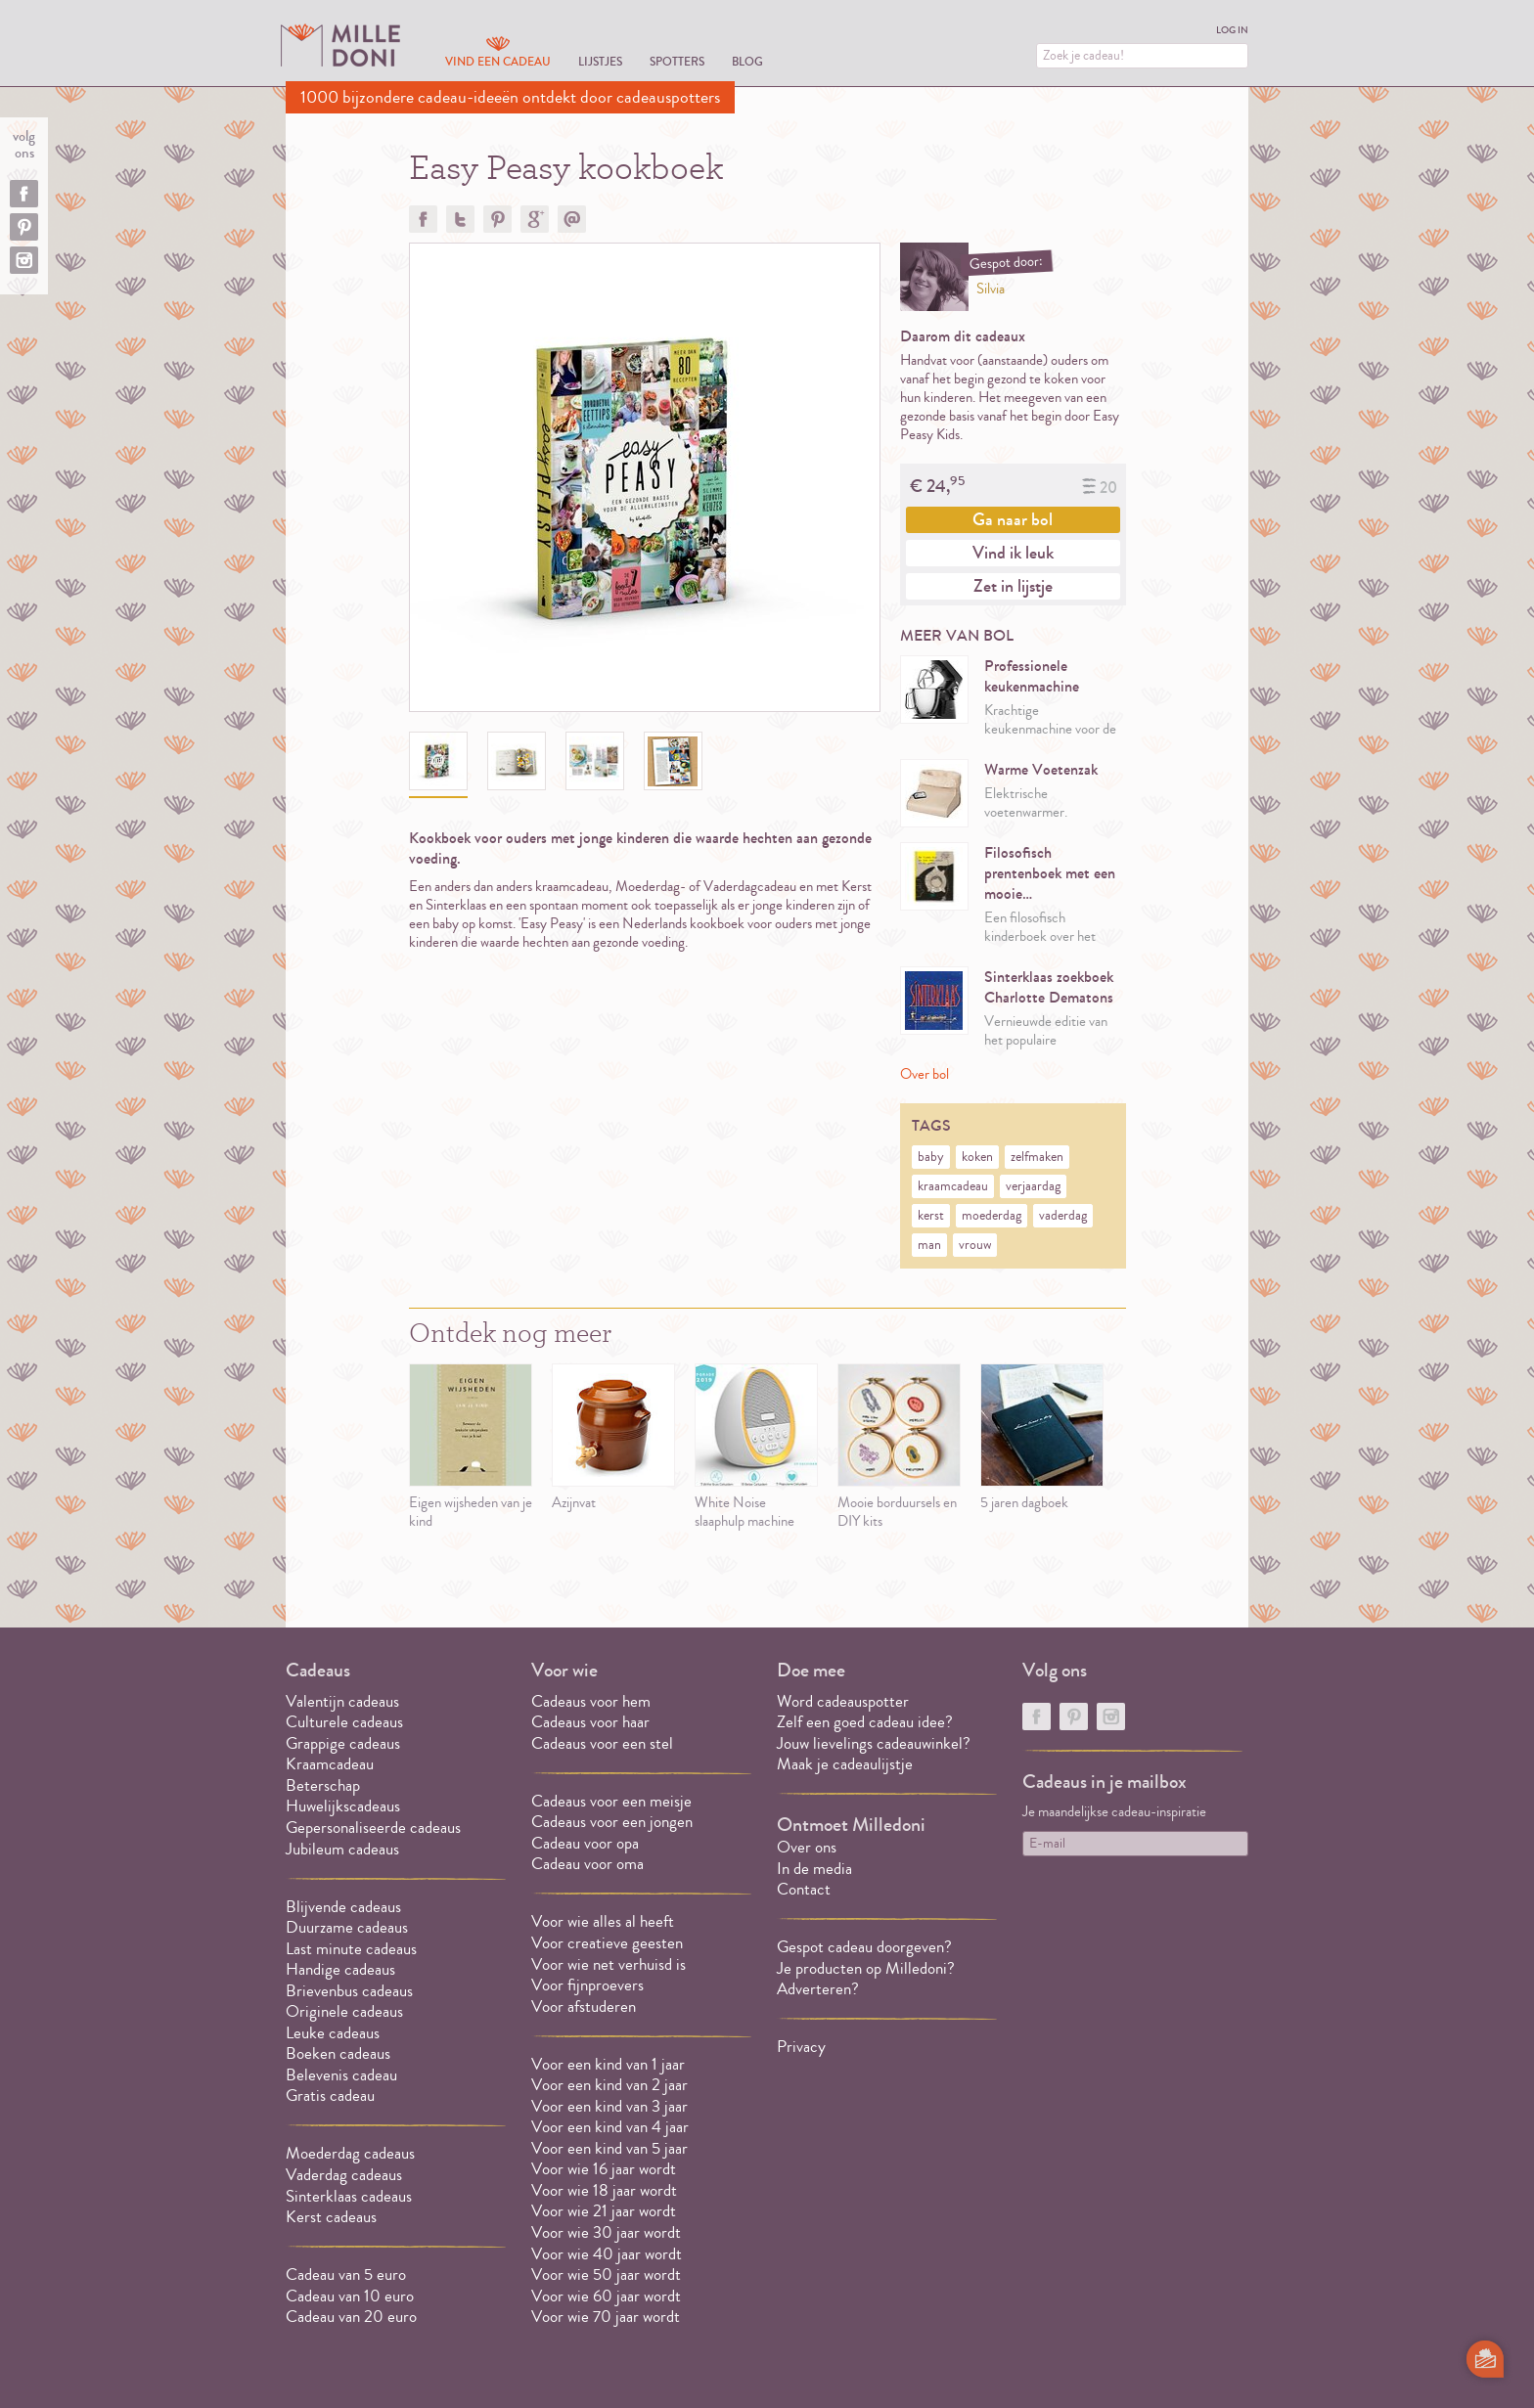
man (929, 1245)
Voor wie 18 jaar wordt (604, 2190)
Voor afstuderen (583, 2006)
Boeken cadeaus (338, 2053)
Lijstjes (600, 61)
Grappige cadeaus (343, 1743)
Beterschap (323, 1785)
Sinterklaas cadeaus (349, 2196)
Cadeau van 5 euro (346, 2274)
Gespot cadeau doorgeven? (864, 1947)
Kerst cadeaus (331, 2217)
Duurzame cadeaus (347, 1927)
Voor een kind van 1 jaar (608, 2064)
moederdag (991, 1216)
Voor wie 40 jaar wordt (606, 2254)
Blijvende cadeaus (343, 1907)
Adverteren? (818, 1989)
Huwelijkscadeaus (343, 1806)
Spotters (677, 61)
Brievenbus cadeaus (349, 1991)
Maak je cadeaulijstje (845, 1764)
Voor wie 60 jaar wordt (606, 2296)
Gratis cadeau (330, 2095)
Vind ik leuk (1013, 552)
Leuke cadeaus (333, 2033)
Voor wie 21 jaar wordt (603, 2211)
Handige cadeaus (340, 1969)
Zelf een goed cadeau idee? (865, 1722)
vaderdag (1063, 1216)
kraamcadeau (953, 1186)
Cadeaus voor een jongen (614, 1821)
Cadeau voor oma (587, 1863)
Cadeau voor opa (585, 1843)
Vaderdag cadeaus (344, 2175)
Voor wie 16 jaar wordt (603, 2169)
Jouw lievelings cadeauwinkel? (873, 1743)
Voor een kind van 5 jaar (609, 2148)
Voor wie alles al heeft (602, 1921)
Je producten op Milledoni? (866, 1968)
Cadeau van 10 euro (350, 2296)
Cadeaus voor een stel (602, 1743)
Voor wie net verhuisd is (608, 1964)
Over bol (924, 1074)
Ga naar (1012, 519)
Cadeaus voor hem (591, 1701)
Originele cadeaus (344, 2011)
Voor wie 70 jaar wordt (605, 2316)
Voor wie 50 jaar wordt (606, 2274)
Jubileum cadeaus (342, 1849)
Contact (804, 1889)
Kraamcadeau (330, 1764)
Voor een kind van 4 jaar (610, 2127)
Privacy (801, 2046)
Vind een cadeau (498, 61)
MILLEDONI (340, 45)
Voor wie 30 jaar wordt (606, 2232)
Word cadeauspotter (843, 1701)
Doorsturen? (572, 219)
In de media (814, 1868)
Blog (747, 61)
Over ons (806, 1847)
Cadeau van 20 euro (351, 2316)
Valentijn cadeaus (342, 1701)
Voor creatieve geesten (607, 1943)
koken (977, 1157)
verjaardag (1033, 1186)
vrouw (975, 1245)
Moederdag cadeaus (350, 2153)
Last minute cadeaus (351, 1949)
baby (931, 1157)
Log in (1232, 30)
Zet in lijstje (1013, 586)
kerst (931, 1216)
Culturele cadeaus (344, 1722)
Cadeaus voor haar (590, 1722)
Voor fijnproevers (587, 1985)
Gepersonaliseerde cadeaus (373, 1827)
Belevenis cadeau (341, 2075)
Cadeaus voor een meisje (611, 1801)
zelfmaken (1037, 1157)
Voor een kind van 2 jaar (609, 2085)
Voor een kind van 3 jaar (609, 2106)
